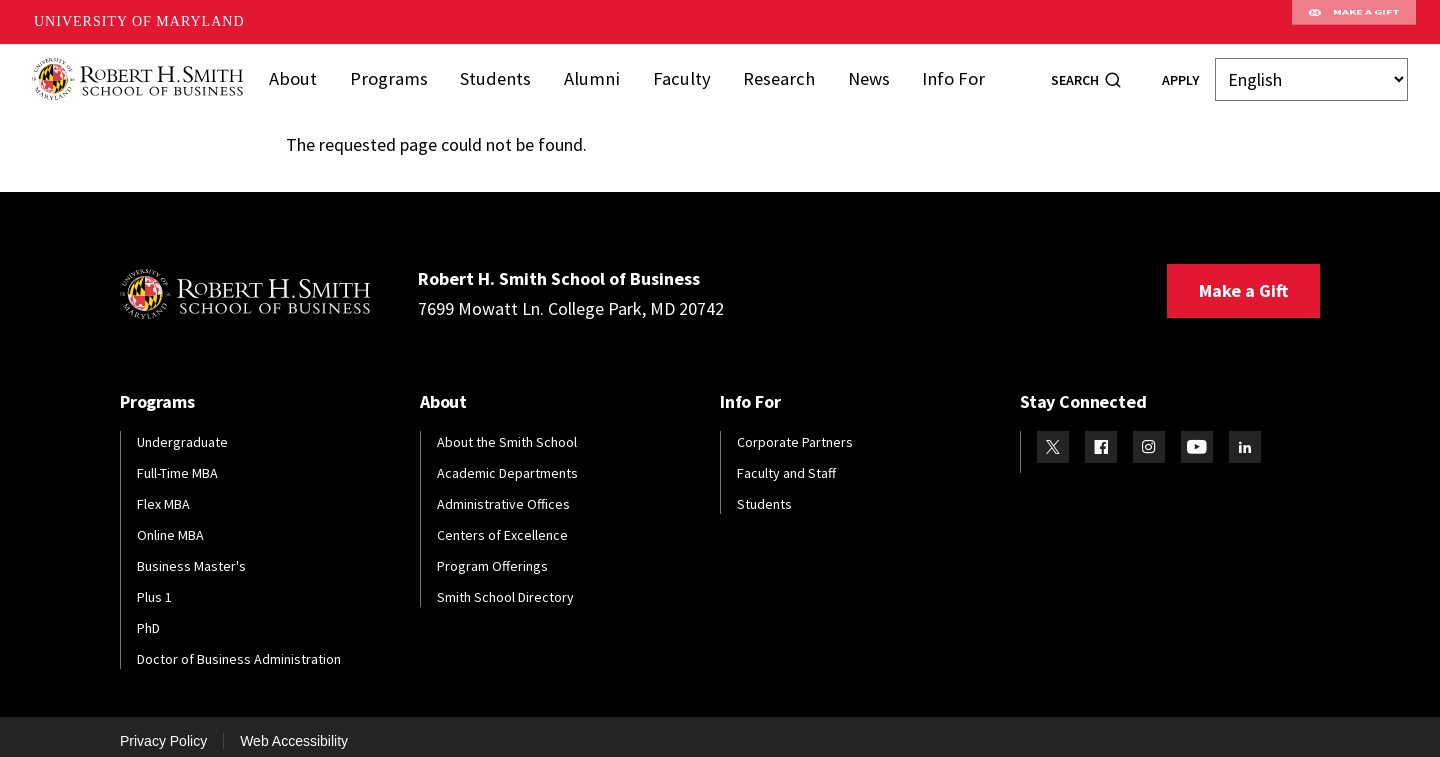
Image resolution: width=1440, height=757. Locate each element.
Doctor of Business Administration (239, 648)
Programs (400, 73)
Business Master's (191, 556)
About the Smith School (507, 432)
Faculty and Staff (786, 463)
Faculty (678, 73)
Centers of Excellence (502, 525)
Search (1075, 75)
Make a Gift (1243, 280)
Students (502, 73)
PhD (148, 617)
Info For (938, 73)
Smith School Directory (505, 587)
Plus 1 (154, 587)
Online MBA (170, 525)
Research (770, 73)
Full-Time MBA (177, 463)
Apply (1180, 75)
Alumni (593, 73)
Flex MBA (163, 494)
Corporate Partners (795, 432)
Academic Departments (507, 463)
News (856, 73)
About (309, 73)
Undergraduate (182, 432)
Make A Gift (1354, 22)
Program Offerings (492, 556)
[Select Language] (1311, 74)
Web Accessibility (294, 730)
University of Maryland (139, 21)
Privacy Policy (163, 730)
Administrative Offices (503, 494)
